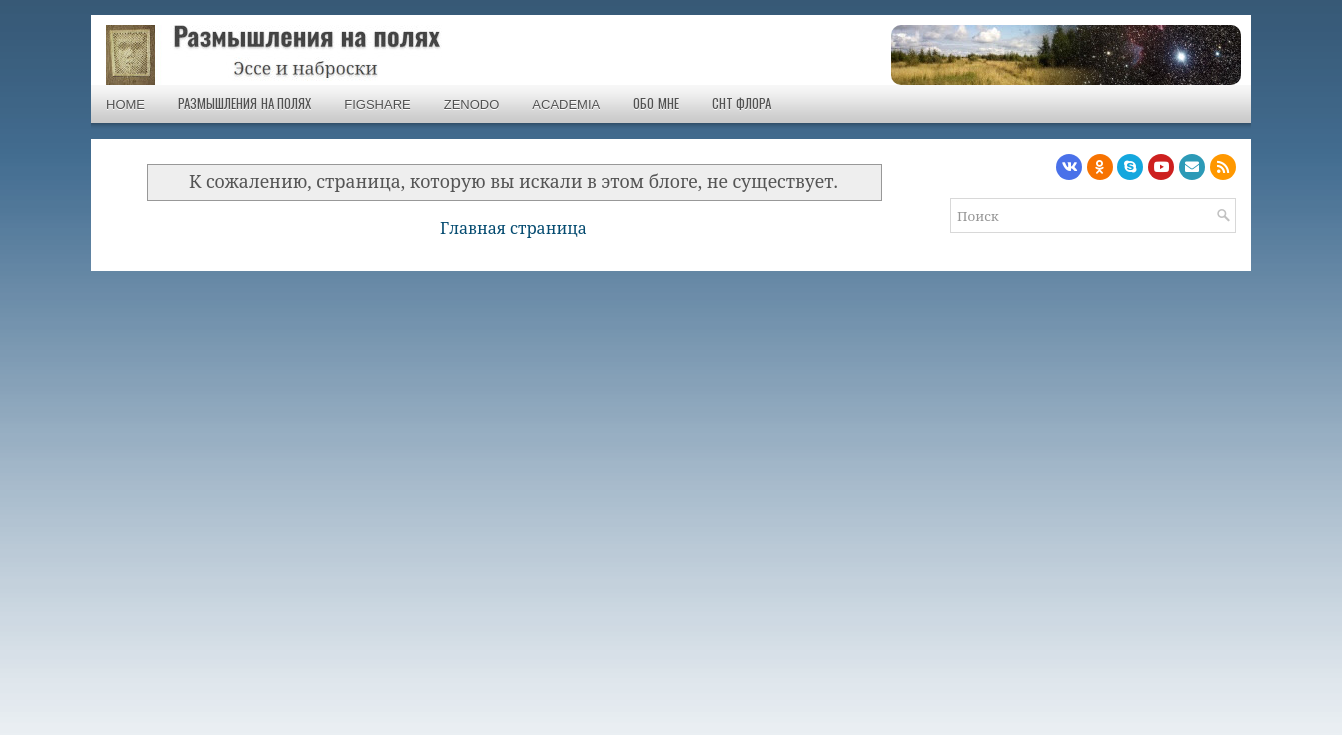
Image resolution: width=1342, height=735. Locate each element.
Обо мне (656, 104)
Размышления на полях (244, 104)
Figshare (377, 104)
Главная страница (513, 228)
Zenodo (472, 104)
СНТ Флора (742, 104)
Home (125, 104)
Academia (566, 104)
